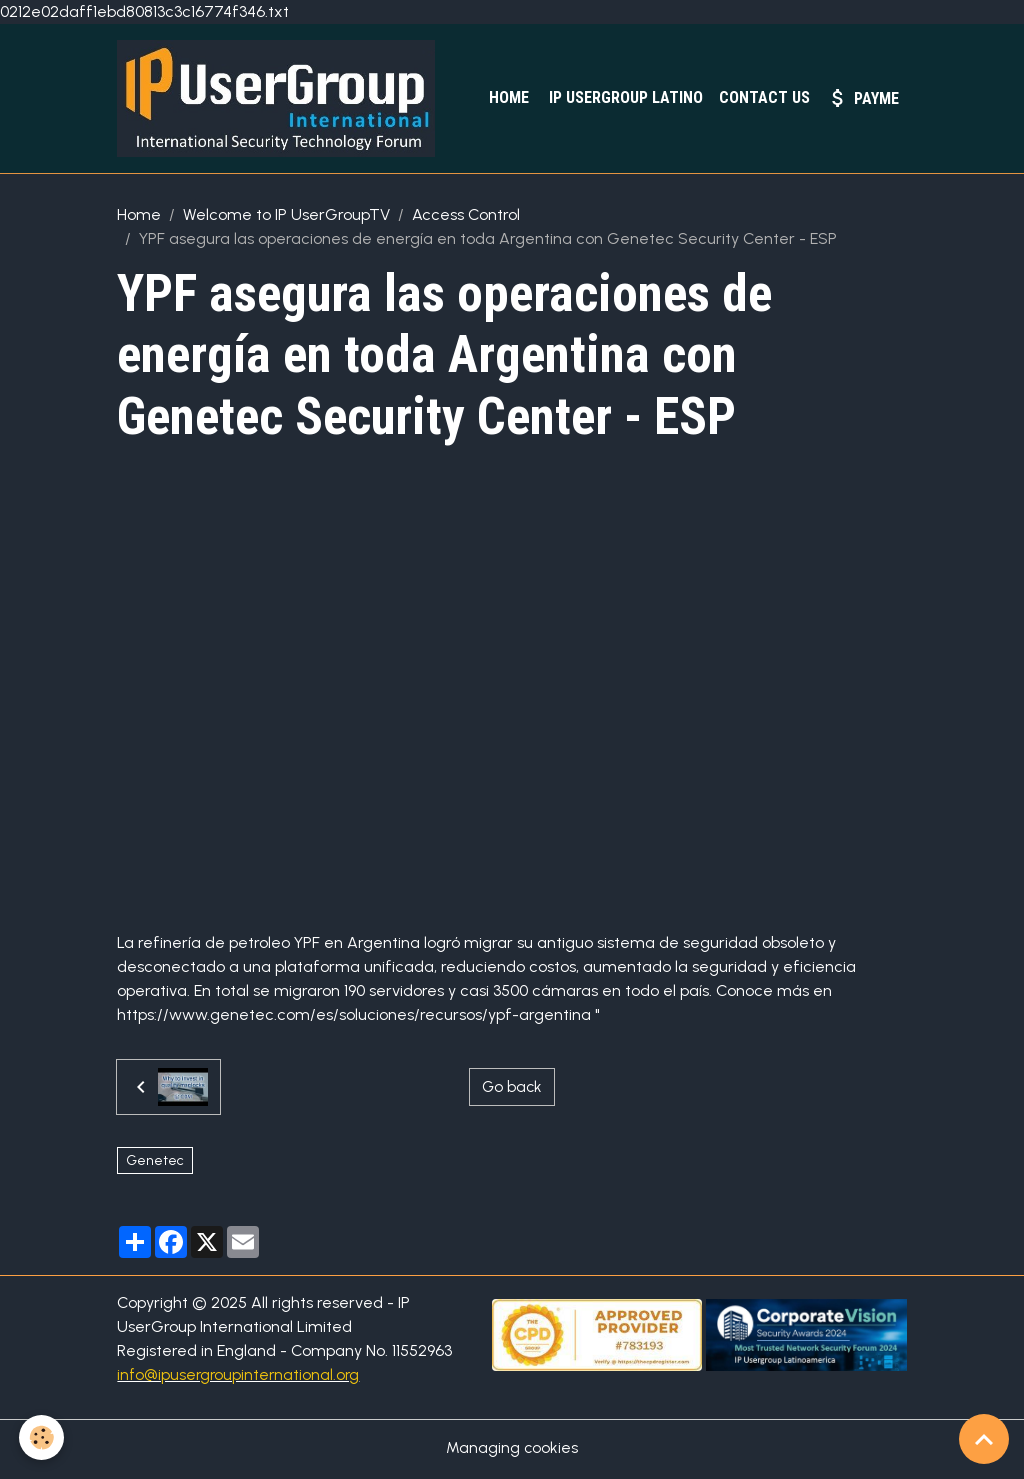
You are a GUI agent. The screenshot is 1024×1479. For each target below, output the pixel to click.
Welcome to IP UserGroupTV (286, 217)
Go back (512, 1089)
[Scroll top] (984, 1439)
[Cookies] (42, 1437)
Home (507, 98)
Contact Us (764, 98)
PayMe (862, 99)
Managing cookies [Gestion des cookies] (512, 1450)
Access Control (466, 217)
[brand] (284, 100)
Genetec (155, 1163)
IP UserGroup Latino (624, 98)
